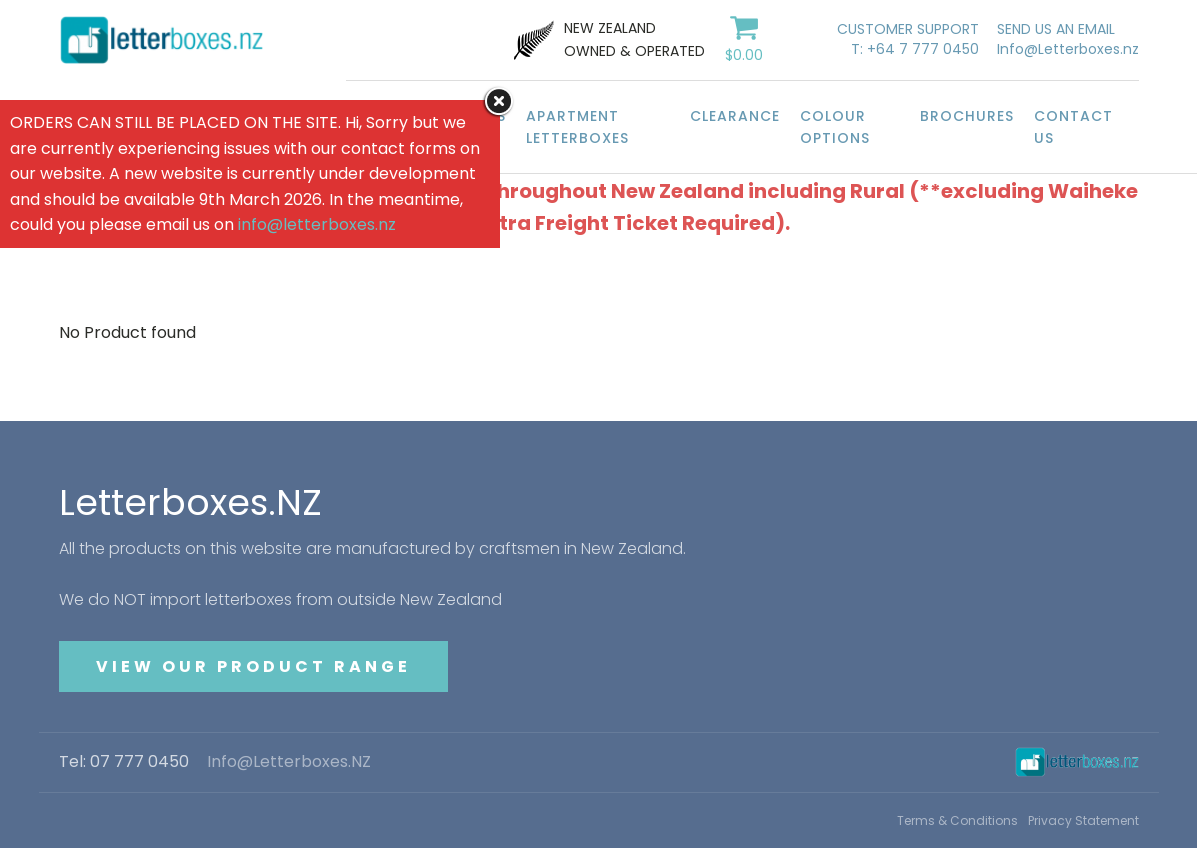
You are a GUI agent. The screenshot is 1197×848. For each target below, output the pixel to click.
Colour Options (835, 127)
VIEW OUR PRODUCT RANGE (253, 666)
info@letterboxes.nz (317, 224)
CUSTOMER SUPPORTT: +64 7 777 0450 (908, 39)
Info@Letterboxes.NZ (289, 762)
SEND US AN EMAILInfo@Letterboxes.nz (1068, 39)
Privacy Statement (1083, 820)
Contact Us (1073, 127)
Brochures (967, 116)
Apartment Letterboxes (577, 127)
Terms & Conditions (957, 820)
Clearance (735, 116)
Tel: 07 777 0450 (124, 762)
